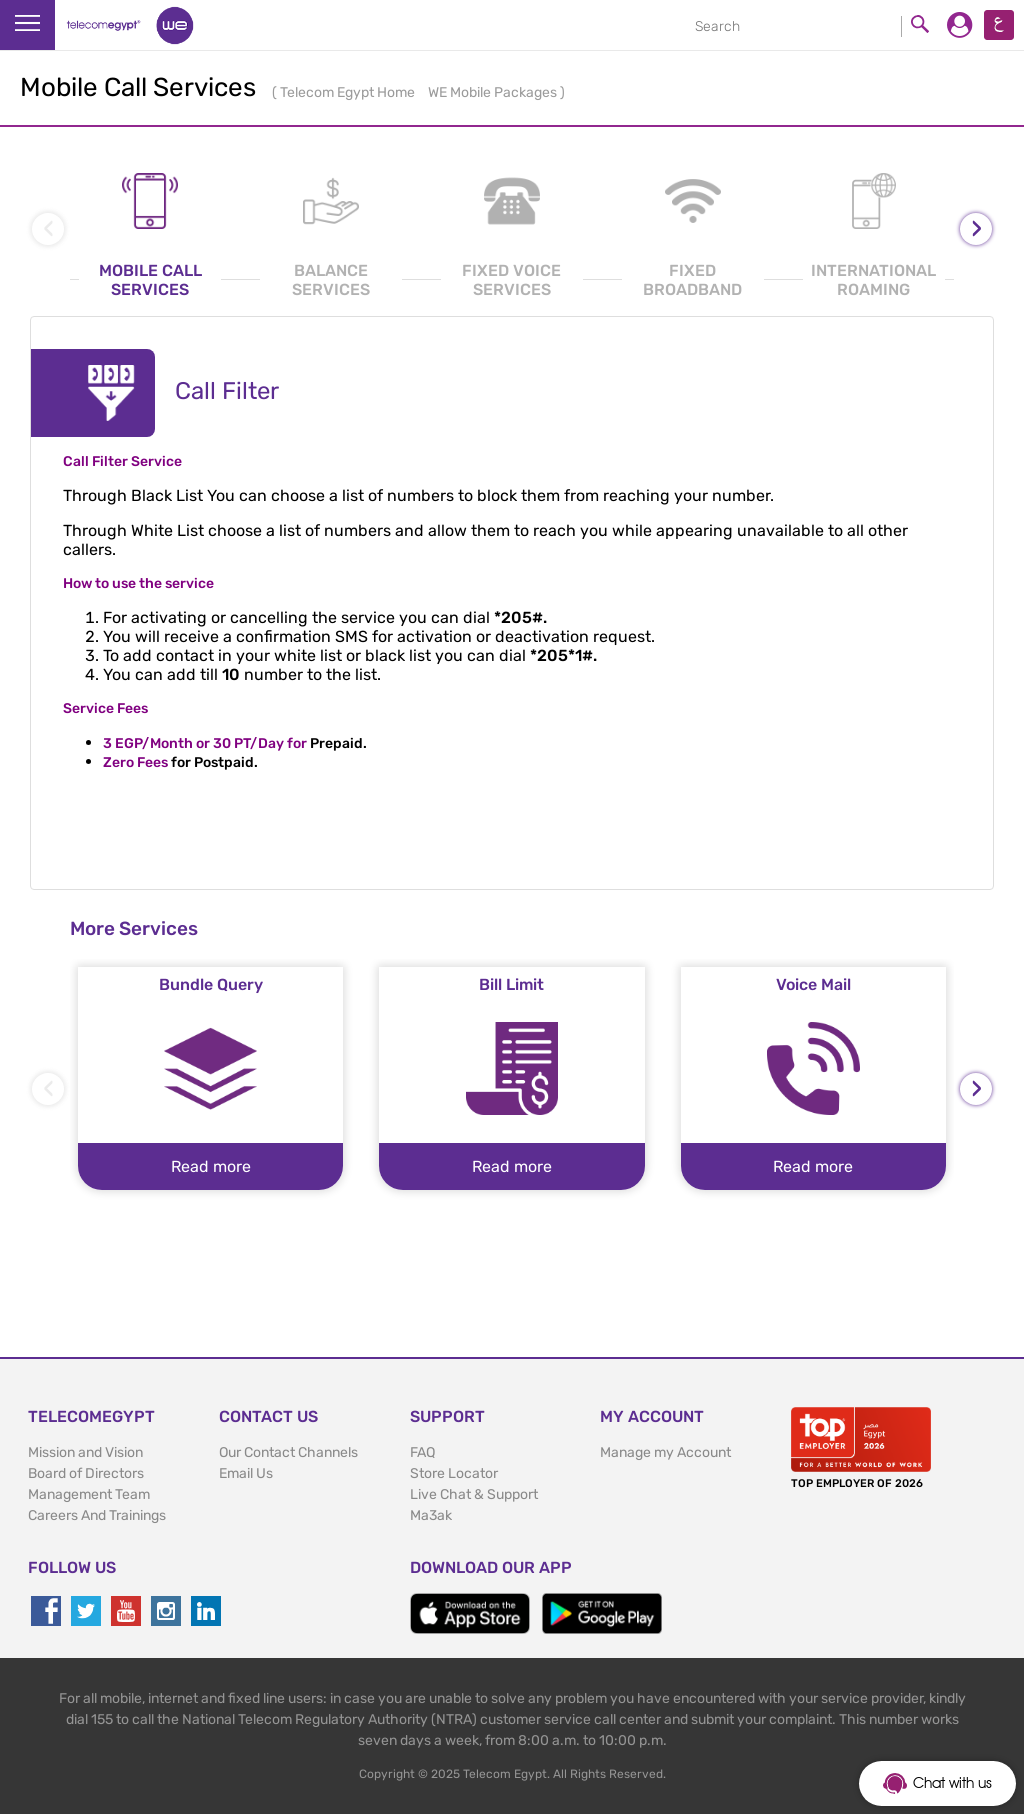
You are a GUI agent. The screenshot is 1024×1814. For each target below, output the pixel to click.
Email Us (246, 1473)
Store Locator (454, 1473)
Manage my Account (665, 1452)
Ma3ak (431, 1515)
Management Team (89, 1494)
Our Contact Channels (288, 1452)
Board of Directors (86, 1473)
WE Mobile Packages (494, 92)
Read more (211, 1166)
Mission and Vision (85, 1452)
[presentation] (976, 229)
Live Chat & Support (474, 1494)
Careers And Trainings (97, 1515)
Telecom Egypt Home (349, 92)
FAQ (422, 1452)
